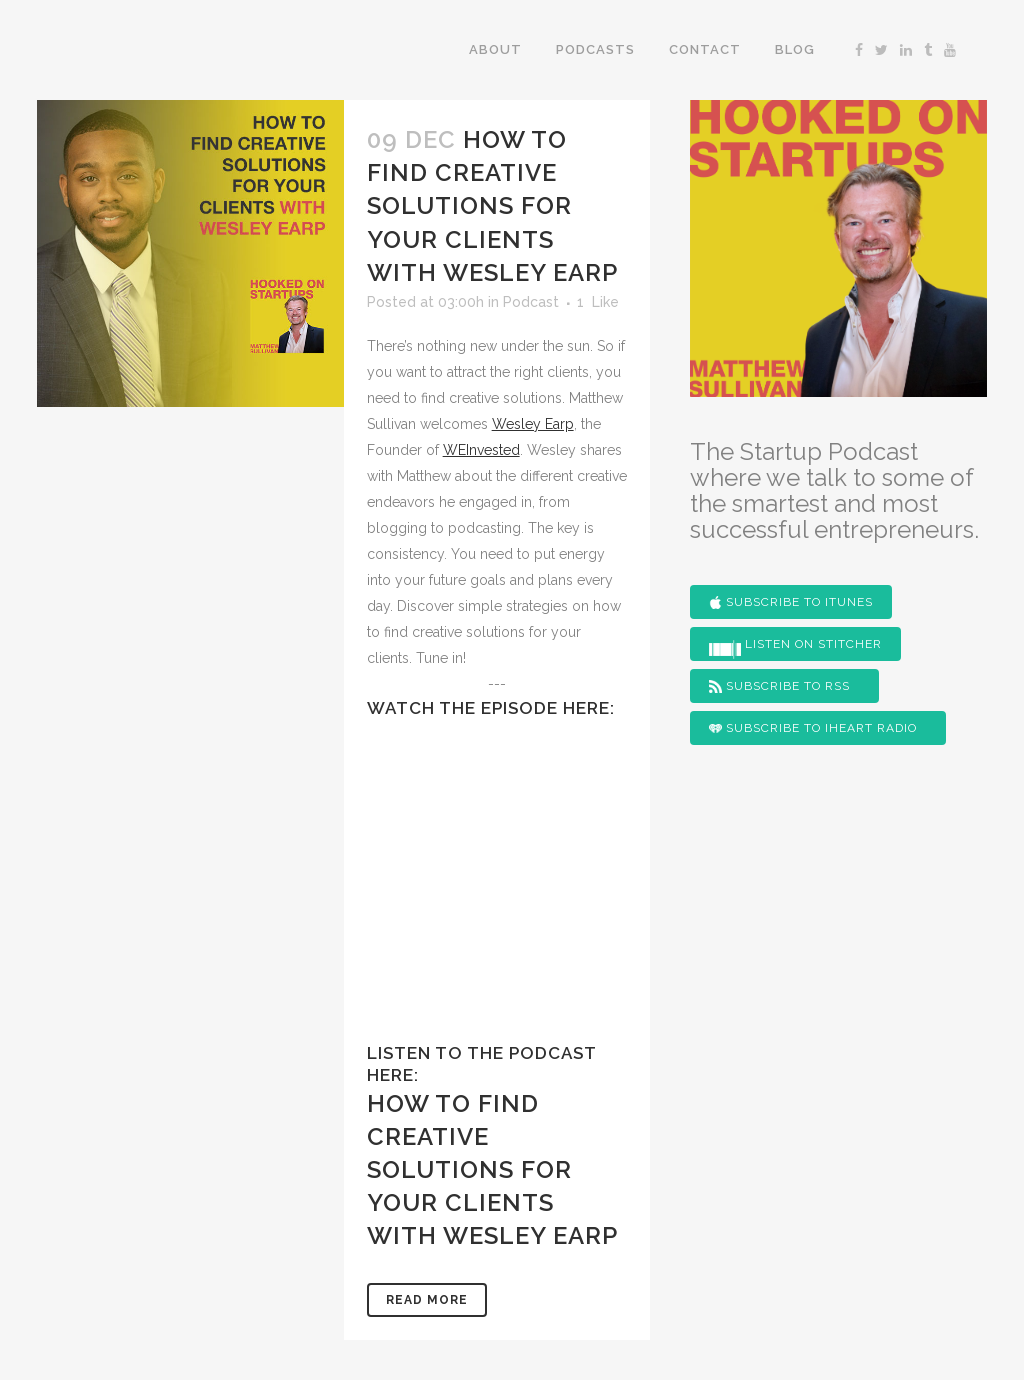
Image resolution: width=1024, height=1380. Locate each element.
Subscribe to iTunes (791, 602)
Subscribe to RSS (779, 686)
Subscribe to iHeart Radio (813, 728)
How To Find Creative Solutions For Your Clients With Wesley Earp (492, 206)
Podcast (531, 302)
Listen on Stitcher (795, 648)
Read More (427, 1300)
